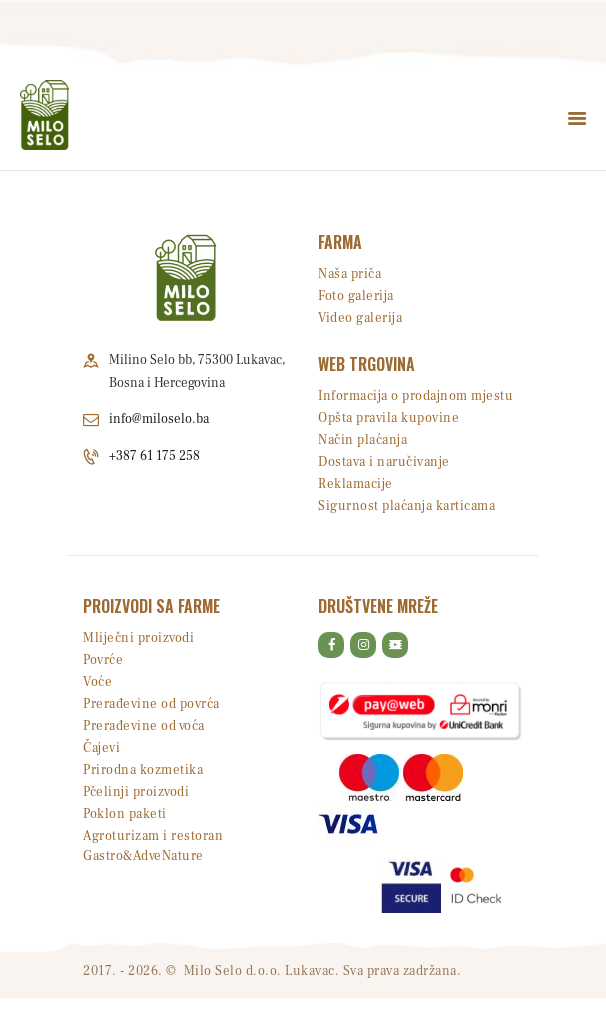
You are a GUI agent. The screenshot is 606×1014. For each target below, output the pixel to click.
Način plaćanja (362, 440)
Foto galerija (356, 296)
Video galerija (360, 318)
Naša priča (349, 274)
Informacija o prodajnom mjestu (415, 396)
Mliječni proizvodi (138, 638)
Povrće (103, 660)
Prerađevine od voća (144, 726)
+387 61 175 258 (154, 456)
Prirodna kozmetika (143, 770)
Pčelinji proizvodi (136, 792)
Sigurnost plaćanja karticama (406, 506)
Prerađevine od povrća (151, 704)
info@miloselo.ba (159, 419)
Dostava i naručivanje (384, 462)
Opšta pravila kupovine (388, 418)
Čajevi (101, 748)
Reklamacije (355, 484)
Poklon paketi (125, 814)
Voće (97, 682)
